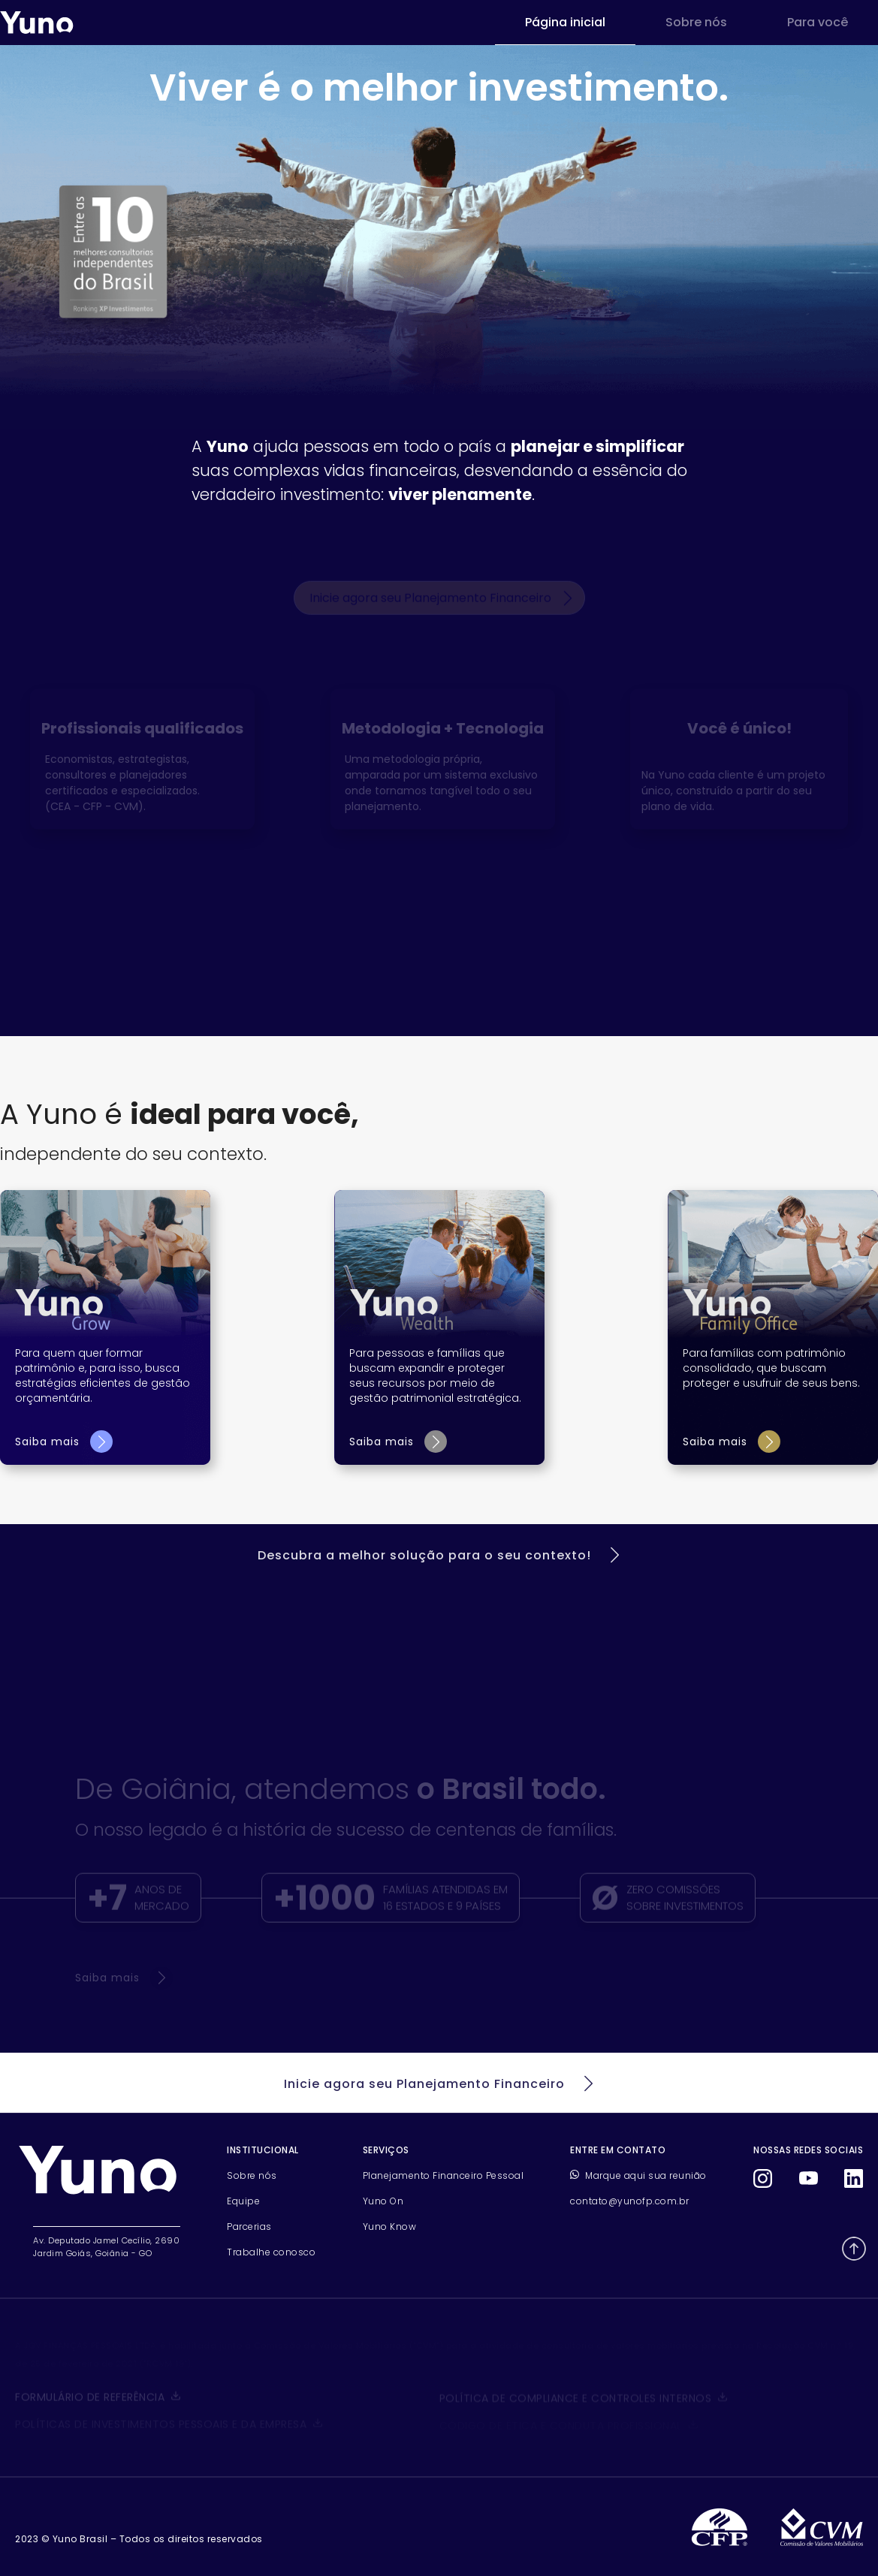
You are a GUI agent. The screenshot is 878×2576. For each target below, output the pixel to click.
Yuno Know (390, 2226)
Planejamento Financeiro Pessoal (443, 2175)
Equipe (243, 2201)
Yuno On (383, 2201)
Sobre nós (696, 22)
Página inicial (565, 22)
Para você (817, 22)
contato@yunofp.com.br (629, 2201)
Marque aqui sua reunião (638, 2175)
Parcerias (249, 2226)
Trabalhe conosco (271, 2252)
